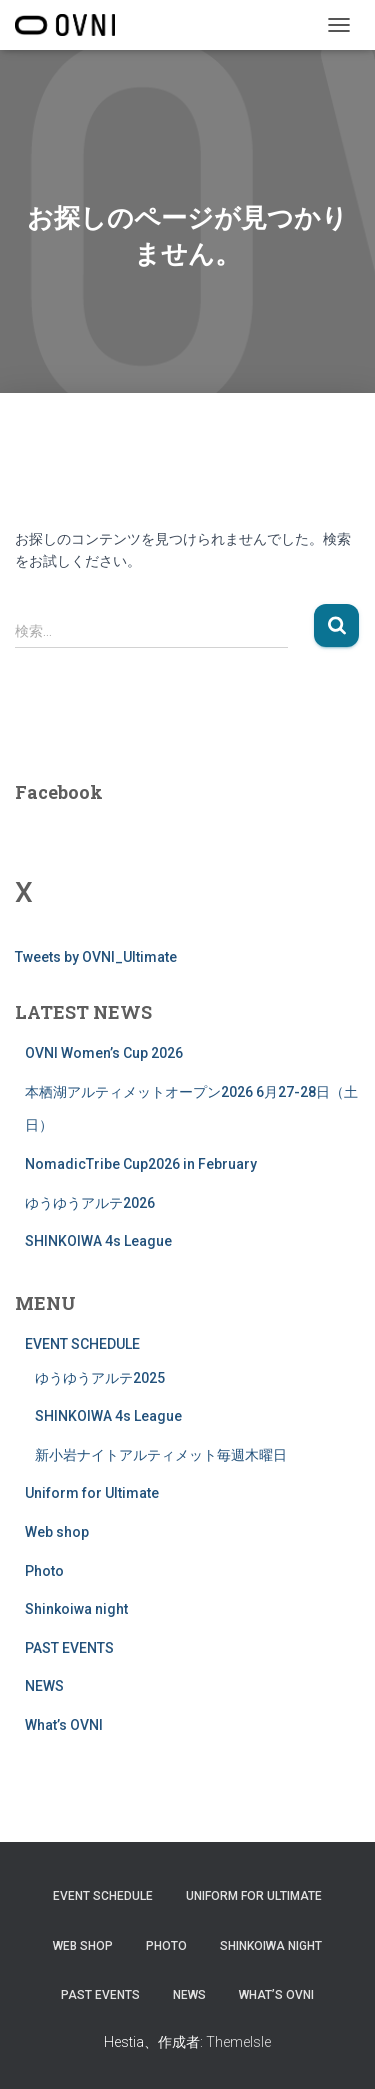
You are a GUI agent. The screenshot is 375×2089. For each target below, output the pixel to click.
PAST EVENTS (69, 1648)
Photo (44, 1571)
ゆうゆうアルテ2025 (100, 1378)
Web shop (57, 1532)
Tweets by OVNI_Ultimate (96, 957)
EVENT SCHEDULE (82, 1344)
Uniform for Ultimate (92, 1493)
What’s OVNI (64, 1725)
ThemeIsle (238, 2042)
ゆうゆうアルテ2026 (90, 1203)
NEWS (44, 1686)
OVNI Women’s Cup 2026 (104, 1053)
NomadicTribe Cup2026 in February (141, 1164)
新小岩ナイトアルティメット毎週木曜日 (161, 1455)
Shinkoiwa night (76, 1609)
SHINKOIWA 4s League (98, 1241)
